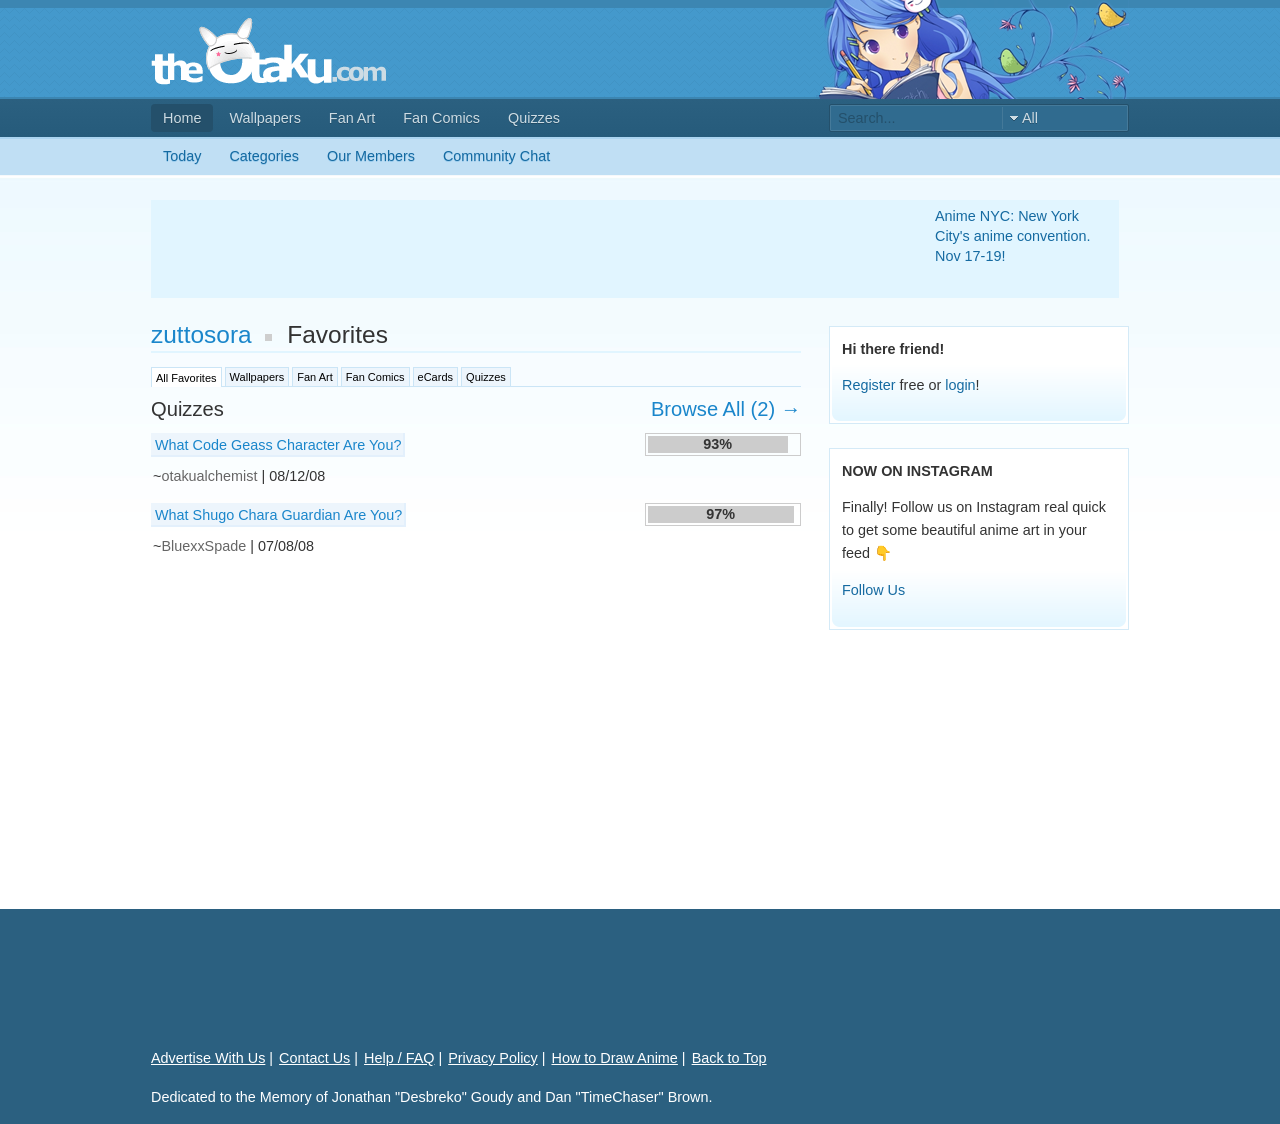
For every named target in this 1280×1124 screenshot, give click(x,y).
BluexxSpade (203, 546)
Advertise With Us (208, 1058)
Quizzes (534, 118)
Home (182, 118)
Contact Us (314, 1058)
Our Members (371, 156)
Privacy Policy (493, 1058)
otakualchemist (209, 476)
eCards (435, 377)
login (960, 385)
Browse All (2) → (726, 409)
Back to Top (729, 1058)
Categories (264, 156)
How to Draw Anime (615, 1058)
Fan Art (352, 118)
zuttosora (201, 334)
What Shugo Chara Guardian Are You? (278, 515)
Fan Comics (441, 118)
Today (182, 156)
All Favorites (186, 378)
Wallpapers (264, 118)
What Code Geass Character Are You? (278, 445)
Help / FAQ (399, 1058)
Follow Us (873, 590)
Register (869, 385)
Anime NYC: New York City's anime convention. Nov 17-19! (1013, 236)
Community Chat (496, 156)
